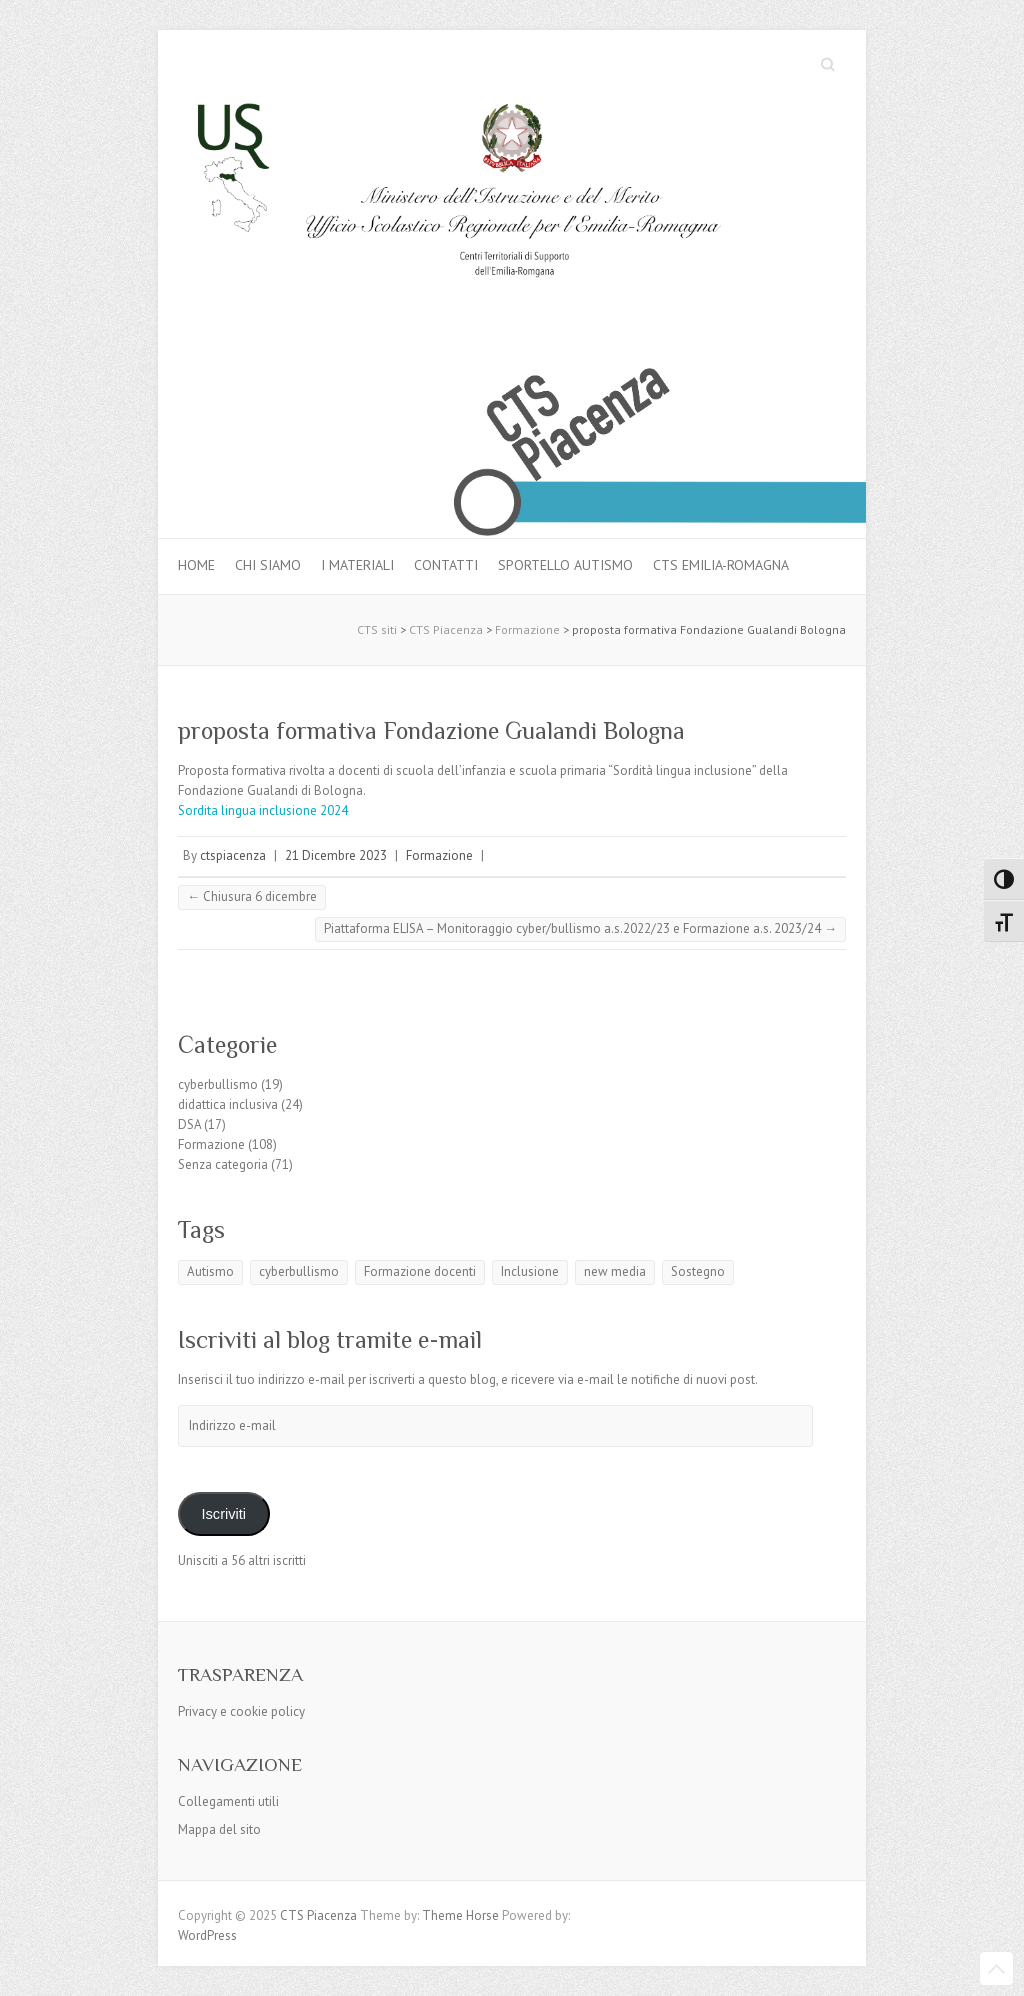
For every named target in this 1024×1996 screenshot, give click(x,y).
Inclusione (530, 1271)
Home (196, 565)
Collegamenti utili (228, 1801)
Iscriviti (223, 1514)
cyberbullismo (218, 1084)
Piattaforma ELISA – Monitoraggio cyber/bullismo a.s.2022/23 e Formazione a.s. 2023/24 (580, 928)
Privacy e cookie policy (241, 1711)
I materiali (357, 565)
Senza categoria (223, 1164)
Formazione (439, 855)
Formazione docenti (420, 1271)
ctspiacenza (233, 855)
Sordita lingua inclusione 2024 (263, 810)
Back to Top (996, 1968)
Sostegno (698, 1271)
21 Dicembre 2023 (336, 855)
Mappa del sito (219, 1829)
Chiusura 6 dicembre (252, 896)
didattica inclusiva (228, 1104)
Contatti (446, 565)
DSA (189, 1124)
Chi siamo (268, 565)
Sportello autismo (565, 565)
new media (615, 1271)
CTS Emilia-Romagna (721, 565)
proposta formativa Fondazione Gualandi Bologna (431, 730)
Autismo (210, 1271)
